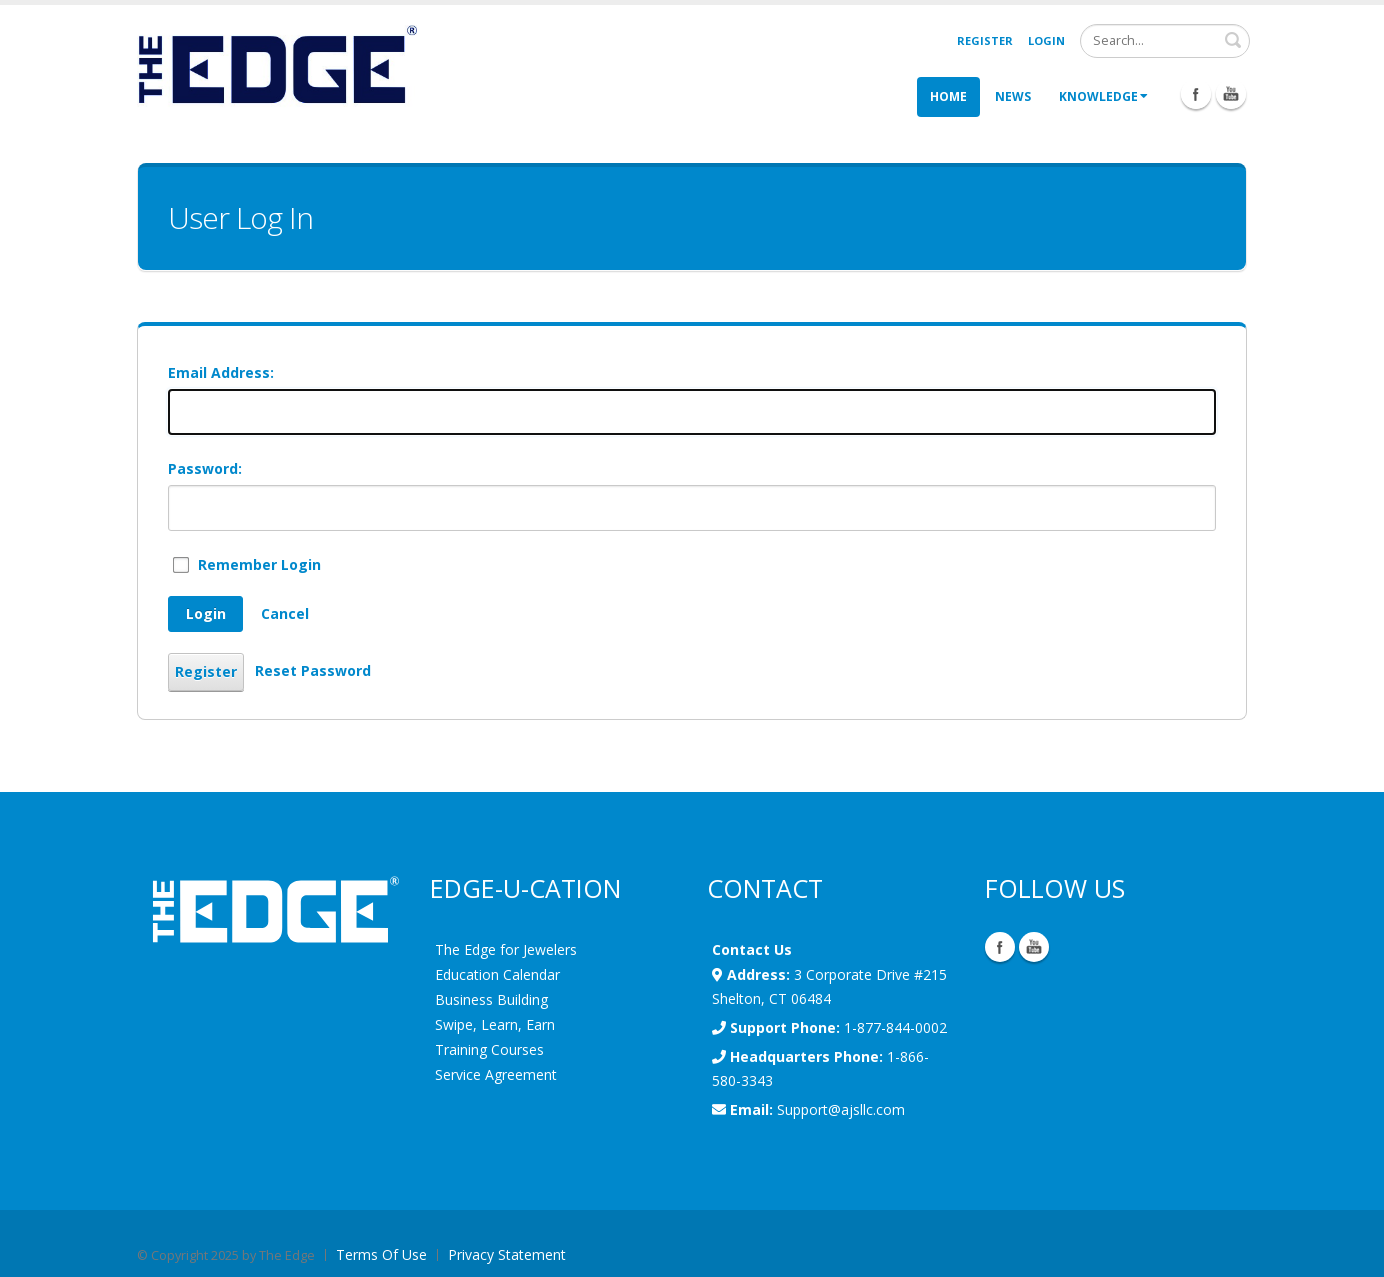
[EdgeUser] (277, 67)
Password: (205, 468)
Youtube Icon (1231, 94)
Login (1046, 40)
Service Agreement (496, 1074)
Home (948, 96)
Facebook (1000, 947)
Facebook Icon (1196, 94)
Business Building (491, 999)
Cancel (285, 613)
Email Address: (221, 372)
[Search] (1165, 41)
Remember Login (259, 564)
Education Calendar (497, 974)
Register (985, 40)
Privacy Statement (507, 1254)
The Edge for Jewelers (506, 949)
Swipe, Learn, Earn (495, 1024)
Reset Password (313, 670)
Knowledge (1103, 96)
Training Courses (489, 1049)
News (1013, 96)
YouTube (1034, 947)
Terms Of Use (381, 1254)
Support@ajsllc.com (841, 1109)
